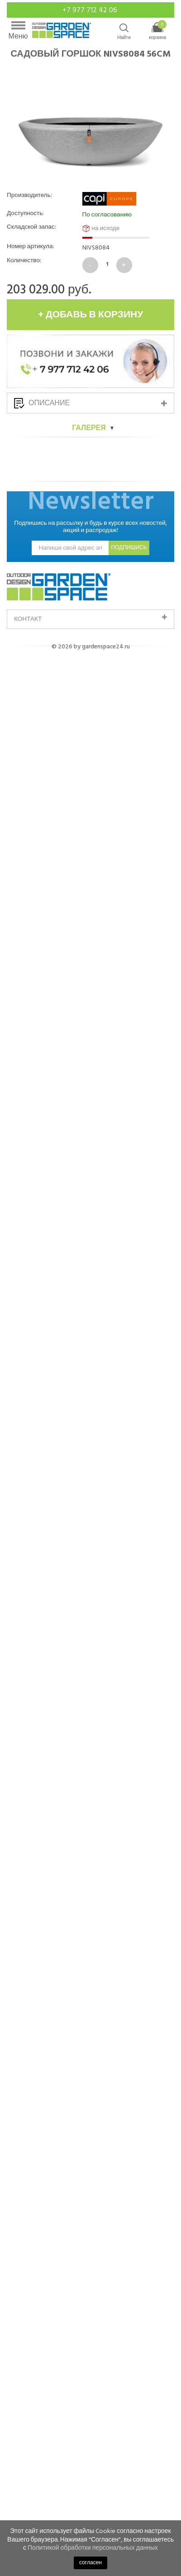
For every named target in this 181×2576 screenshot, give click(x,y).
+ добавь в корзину (90, 314)
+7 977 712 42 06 (90, 10)
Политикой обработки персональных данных (93, 2547)
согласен (90, 2562)
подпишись (129, 2370)
